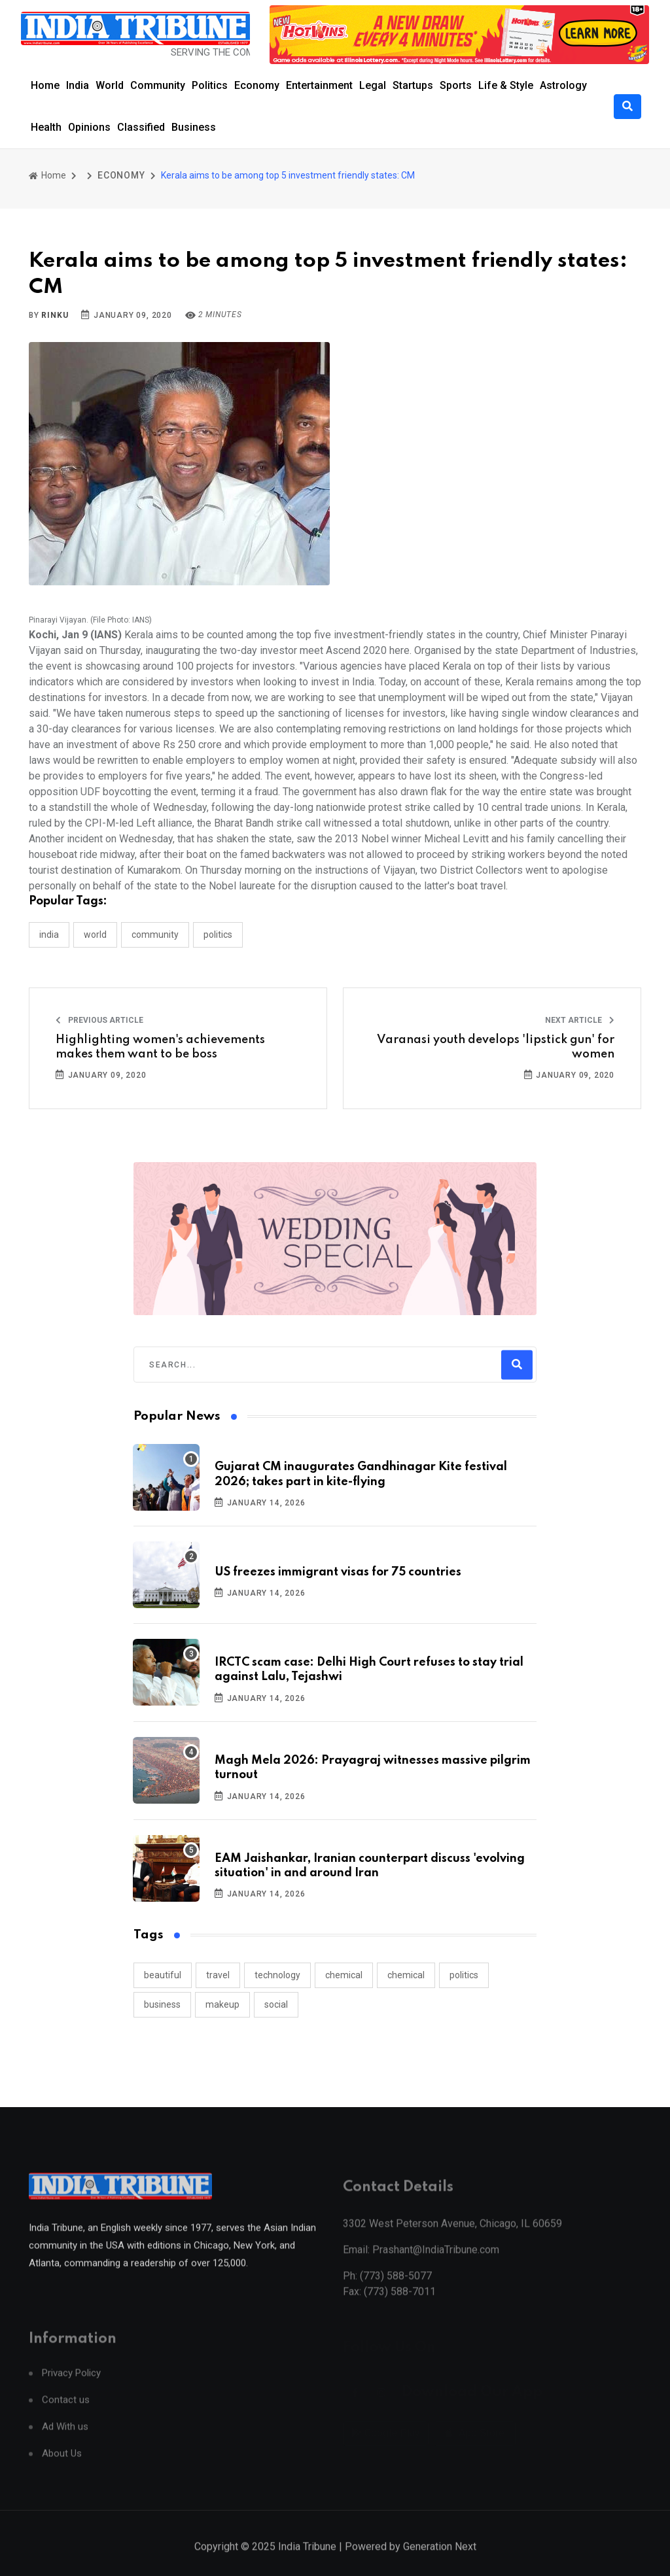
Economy (256, 85)
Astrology (563, 85)
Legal (372, 85)
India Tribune (307, 2562)
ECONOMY (121, 175)
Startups (413, 85)
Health (46, 127)
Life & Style (505, 85)
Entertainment (319, 85)
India (77, 85)
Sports (456, 85)
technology (277, 1975)
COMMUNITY (155, 934)
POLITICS (217, 934)
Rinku (54, 315)
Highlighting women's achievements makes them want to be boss (160, 1047)
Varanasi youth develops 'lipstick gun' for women (495, 1047)
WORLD (95, 934)
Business (193, 127)
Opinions (89, 127)
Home (45, 85)
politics (464, 1975)
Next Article (579, 1020)
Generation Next (439, 2562)
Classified (141, 127)
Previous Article (99, 1020)
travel (218, 1975)
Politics (210, 85)
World (110, 85)
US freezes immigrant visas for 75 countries (338, 1572)
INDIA (49, 934)
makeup (222, 2004)
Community (157, 85)
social (276, 2004)
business (162, 2004)
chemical (343, 1975)
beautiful (162, 1975)
